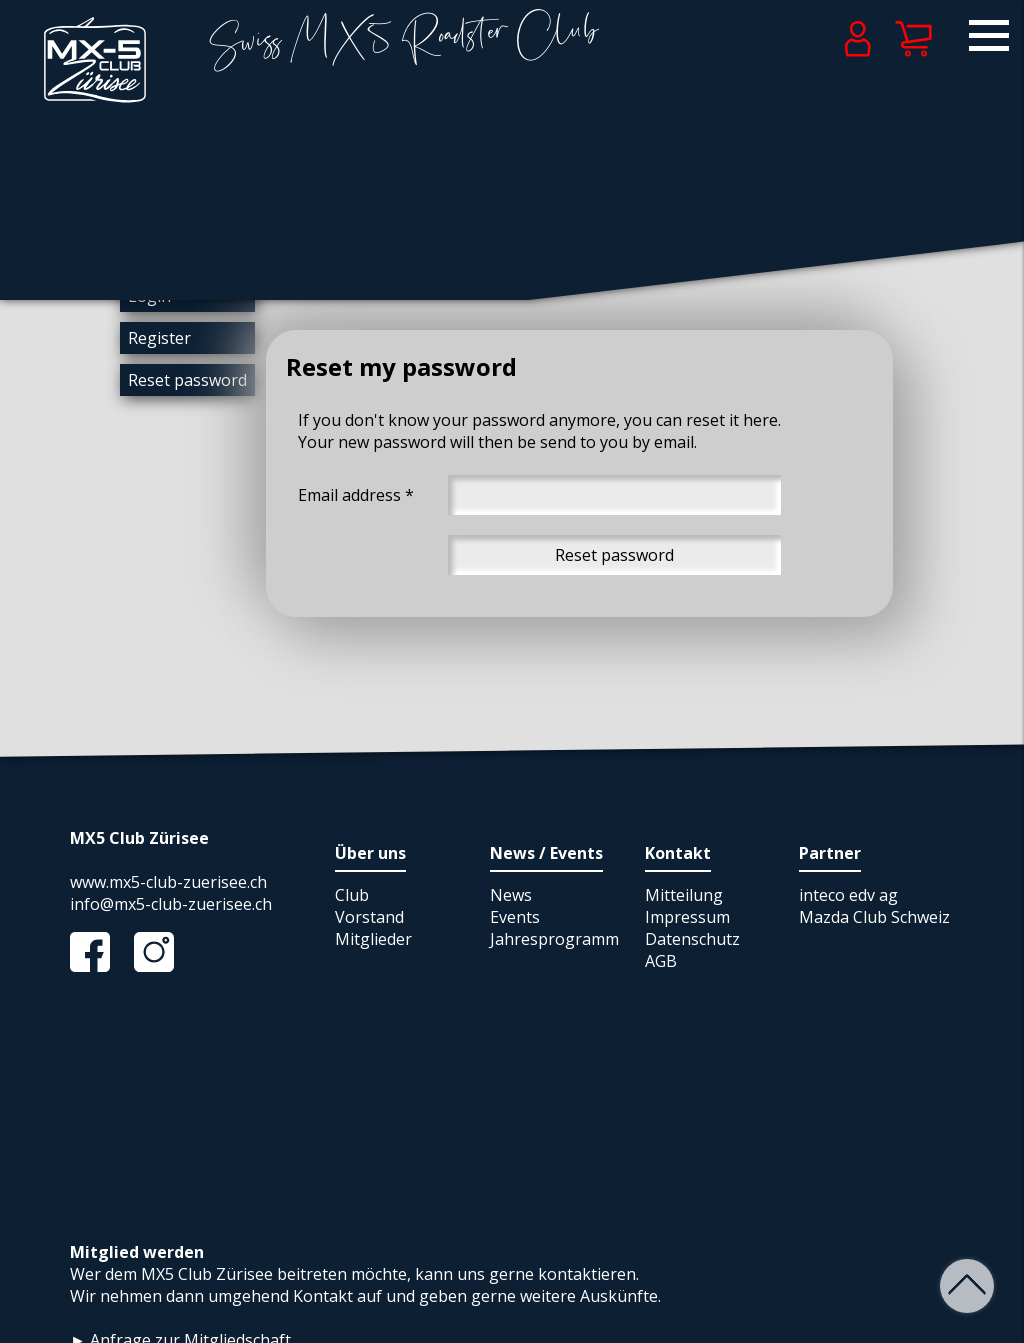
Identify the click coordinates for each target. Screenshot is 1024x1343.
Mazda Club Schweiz (874, 917)
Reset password (187, 380)
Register (159, 338)
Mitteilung (684, 895)
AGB (661, 961)
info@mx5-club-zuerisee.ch (171, 904)
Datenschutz (692, 939)
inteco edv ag (848, 895)
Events (515, 917)
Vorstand (369, 917)
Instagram (164, 952)
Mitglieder (373, 939)
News (511, 895)
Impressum (687, 917)
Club (352, 895)
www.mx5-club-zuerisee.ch (168, 882)
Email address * (356, 495)
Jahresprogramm (554, 939)
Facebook (100, 952)
